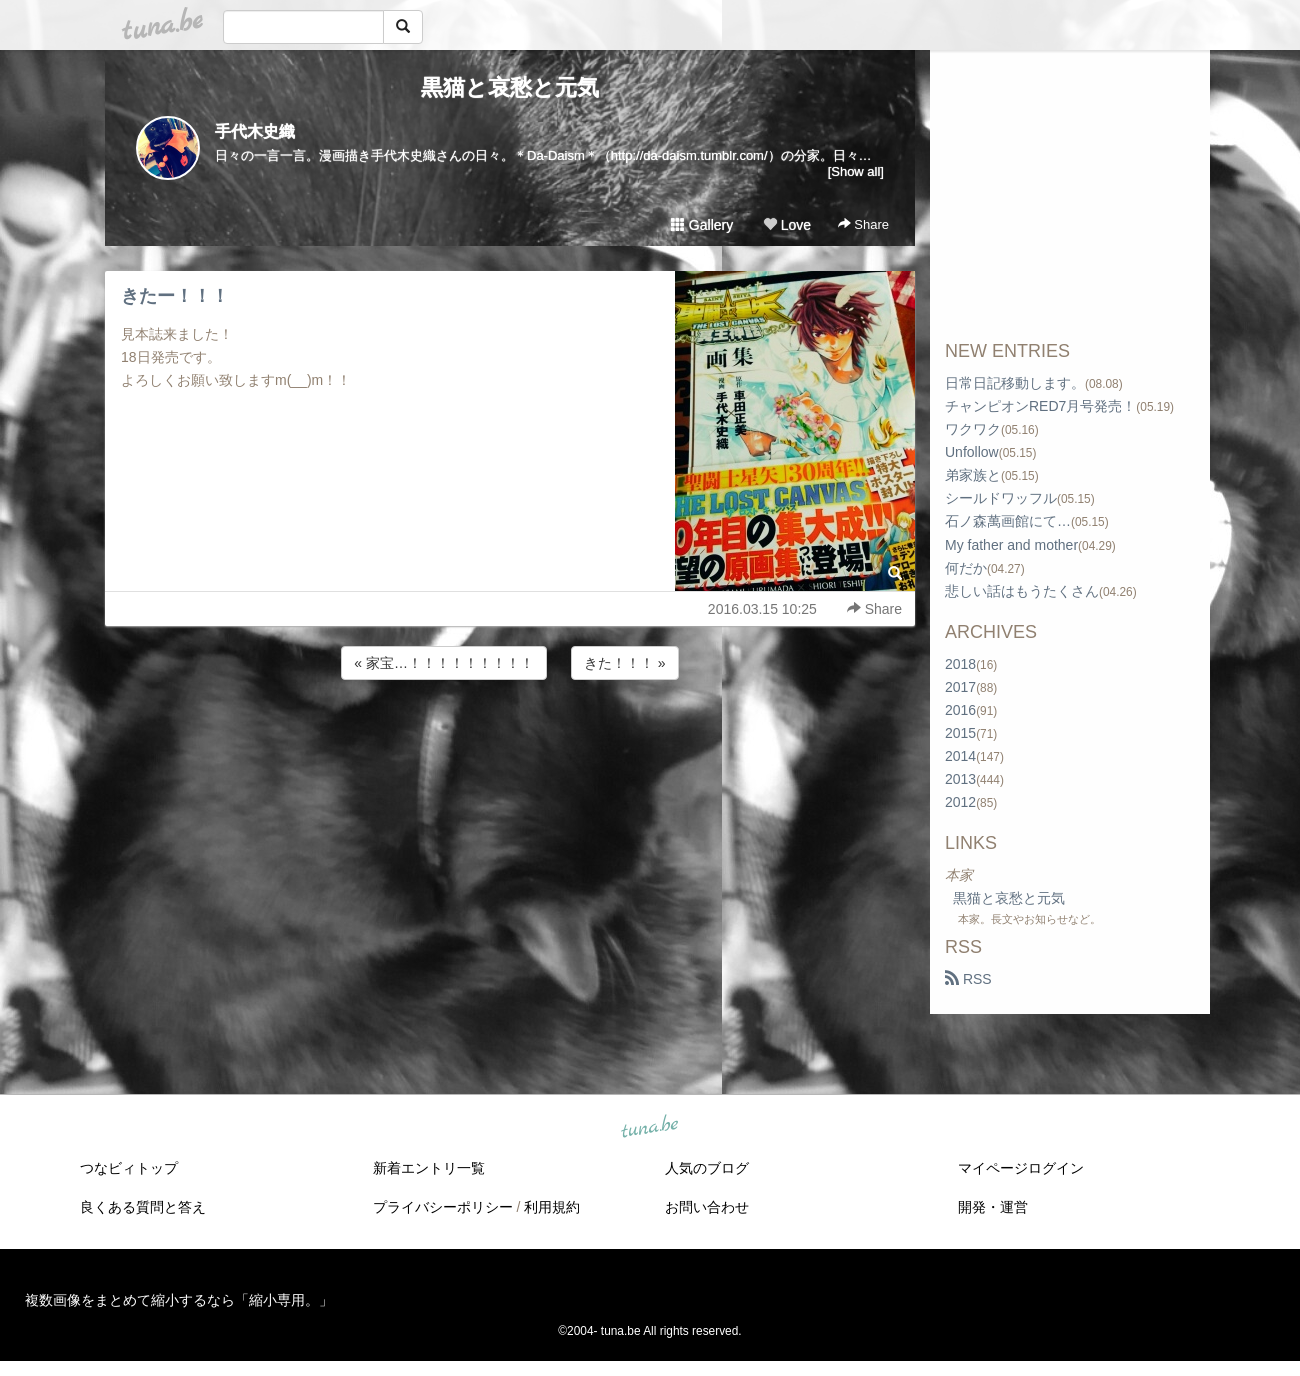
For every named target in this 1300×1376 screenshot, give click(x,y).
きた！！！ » (625, 663)
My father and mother (1011, 545)
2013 (960, 779)
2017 (960, 687)
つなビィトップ (129, 1168)
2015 (960, 733)
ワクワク (973, 429)
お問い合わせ (707, 1207)
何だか (966, 568)
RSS (968, 979)
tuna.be (649, 1128)
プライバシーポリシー (443, 1207)
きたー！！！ (175, 296)
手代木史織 (255, 131)
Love (787, 225)
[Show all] (856, 171)
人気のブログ (707, 1168)
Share (863, 224)
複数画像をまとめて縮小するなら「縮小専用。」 (179, 1300)
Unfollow (972, 452)
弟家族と (973, 475)
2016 (960, 710)
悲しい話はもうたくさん (1022, 591)
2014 (960, 756)
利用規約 (552, 1207)
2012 (960, 802)
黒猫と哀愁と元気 (510, 87)
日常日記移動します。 (1015, 383)
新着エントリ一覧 (429, 1168)
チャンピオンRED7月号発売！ (1040, 406)
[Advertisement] (510, 738)
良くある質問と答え (143, 1207)
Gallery (702, 225)
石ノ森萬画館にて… (1008, 521)
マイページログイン (1021, 1168)
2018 (960, 664)
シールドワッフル (1001, 498)
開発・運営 (993, 1207)
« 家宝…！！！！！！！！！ (444, 663)
